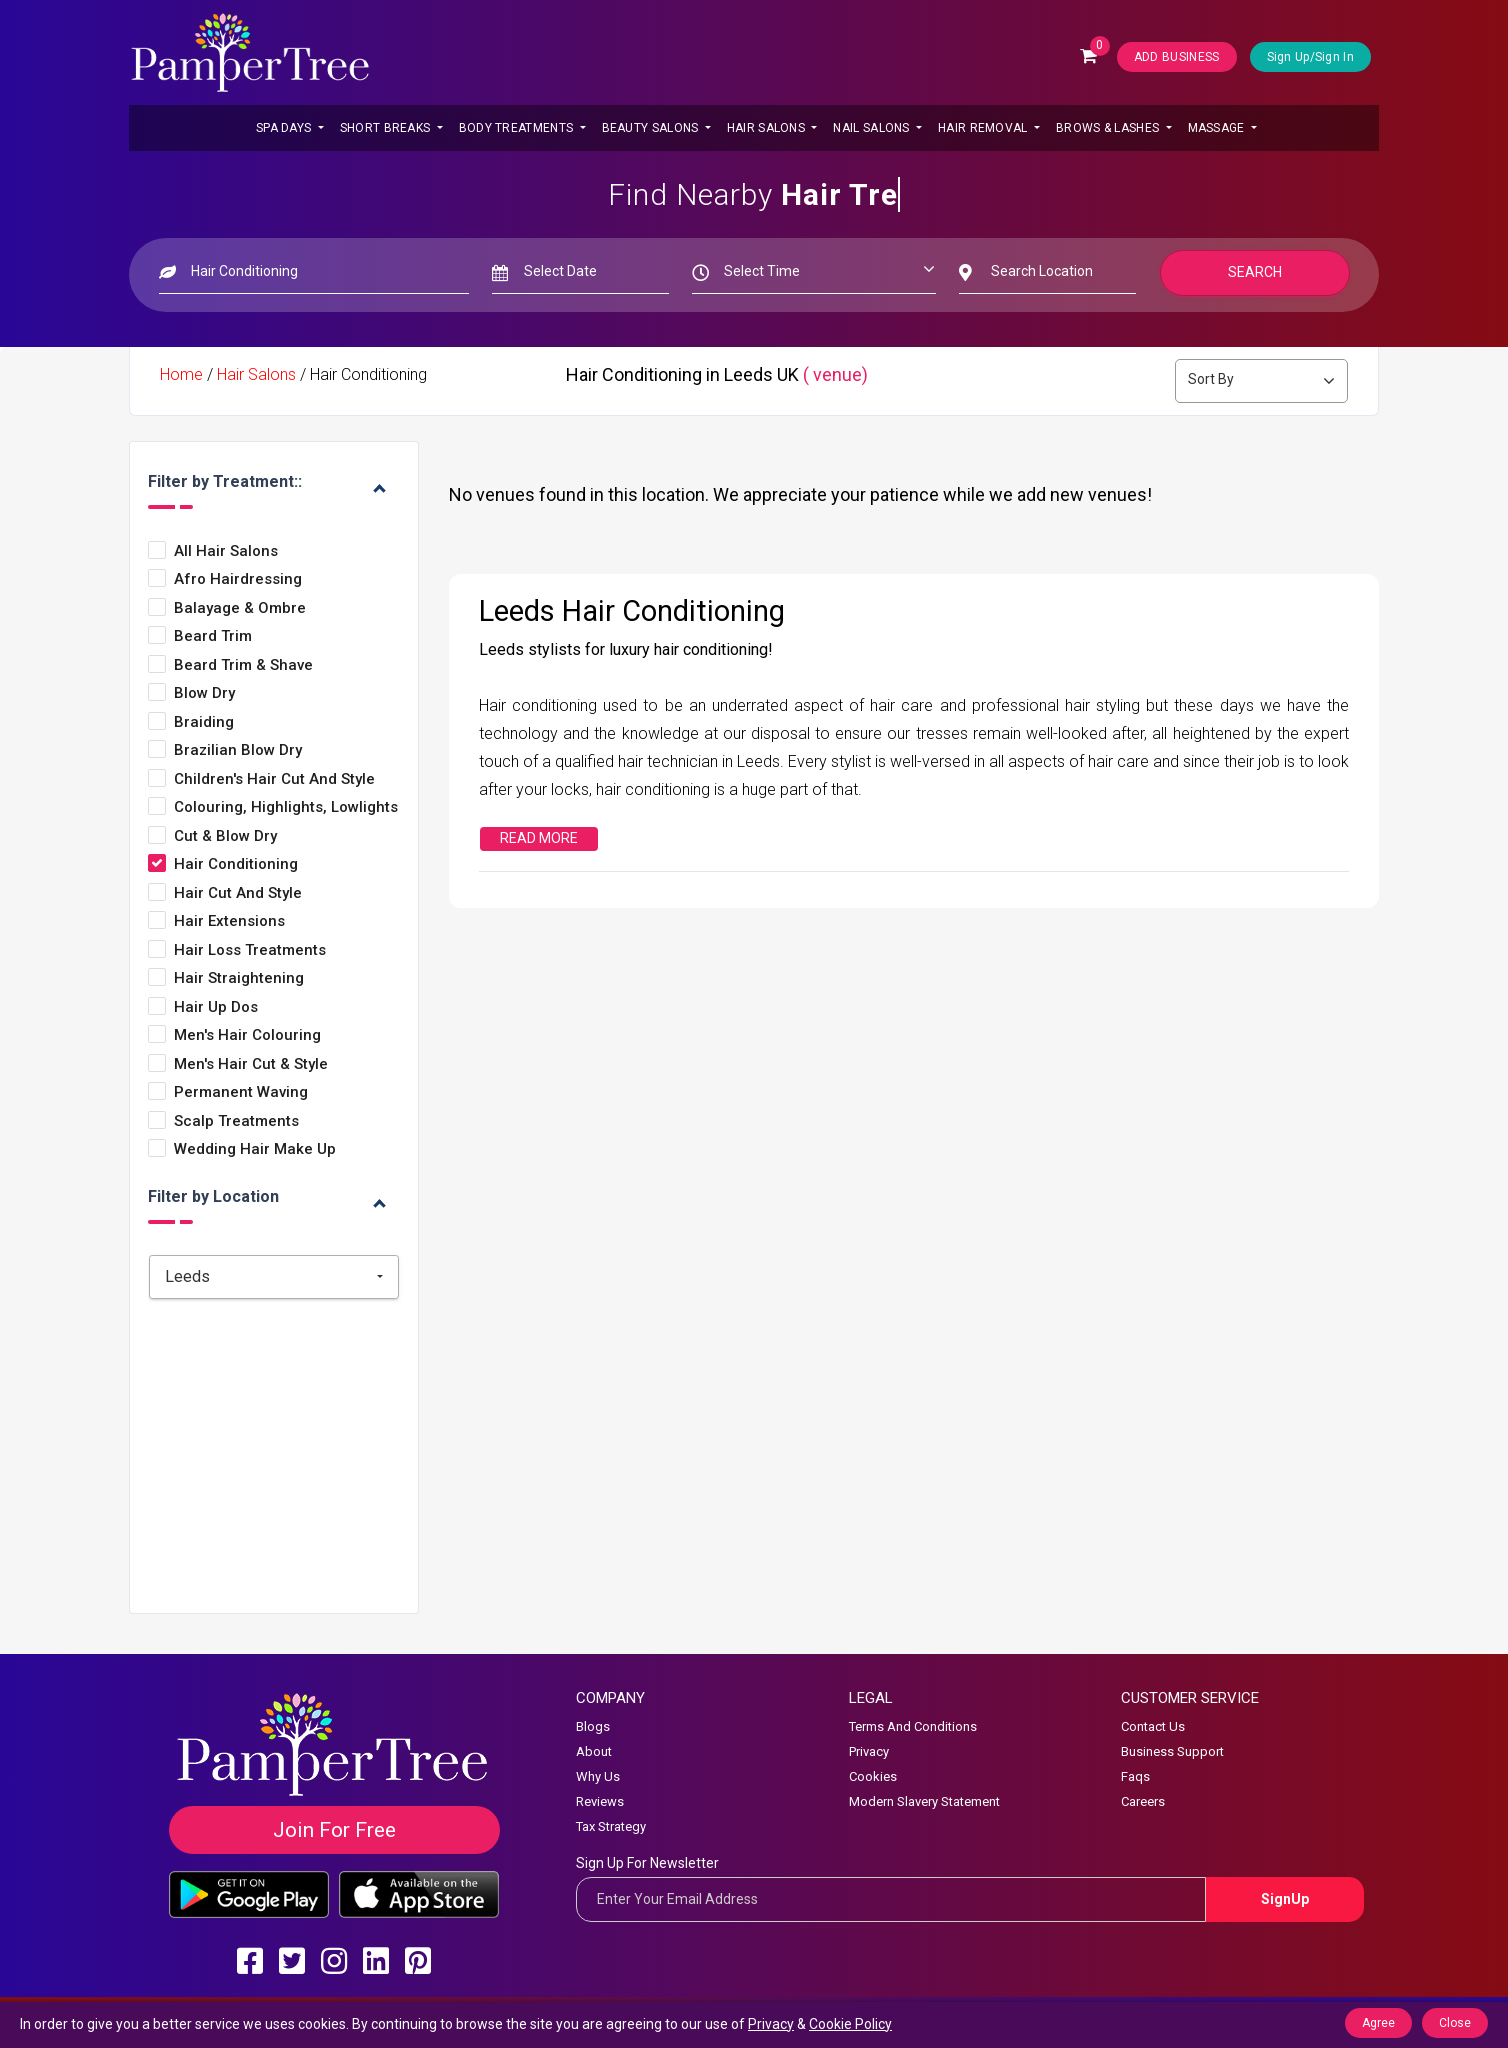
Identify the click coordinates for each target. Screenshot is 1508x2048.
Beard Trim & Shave (243, 665)
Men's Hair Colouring (247, 1035)
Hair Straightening (239, 978)
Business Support (1172, 1751)
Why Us (598, 1776)
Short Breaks (387, 128)
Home (181, 374)
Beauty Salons (652, 128)
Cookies (873, 1776)
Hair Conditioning (236, 864)
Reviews (600, 1801)
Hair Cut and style (238, 893)
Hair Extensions (229, 921)
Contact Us (1153, 1726)
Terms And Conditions (913, 1726)
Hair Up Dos (216, 1007)
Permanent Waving (241, 1092)
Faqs (1135, 1776)
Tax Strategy (611, 1826)
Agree (1378, 2023)
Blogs (593, 1726)
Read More (539, 838)
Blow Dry (204, 693)
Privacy (869, 1751)
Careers (1143, 1801)
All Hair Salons (226, 551)
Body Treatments (518, 128)
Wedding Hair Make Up (255, 1149)
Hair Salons (768, 128)
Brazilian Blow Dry (238, 750)
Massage (1218, 128)
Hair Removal (984, 128)
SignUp (1285, 1899)
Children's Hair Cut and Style (274, 779)
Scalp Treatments (236, 1121)
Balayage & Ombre (240, 608)
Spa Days (285, 128)
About (594, 1751)
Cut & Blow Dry (225, 836)
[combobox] (274, 1277)
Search (1255, 272)
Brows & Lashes (1109, 128)
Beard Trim (213, 636)
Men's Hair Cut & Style (251, 1064)
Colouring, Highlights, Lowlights (286, 807)
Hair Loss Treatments (250, 950)
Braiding (204, 722)
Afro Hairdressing (238, 579)
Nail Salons (873, 128)
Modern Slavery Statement (924, 1801)
